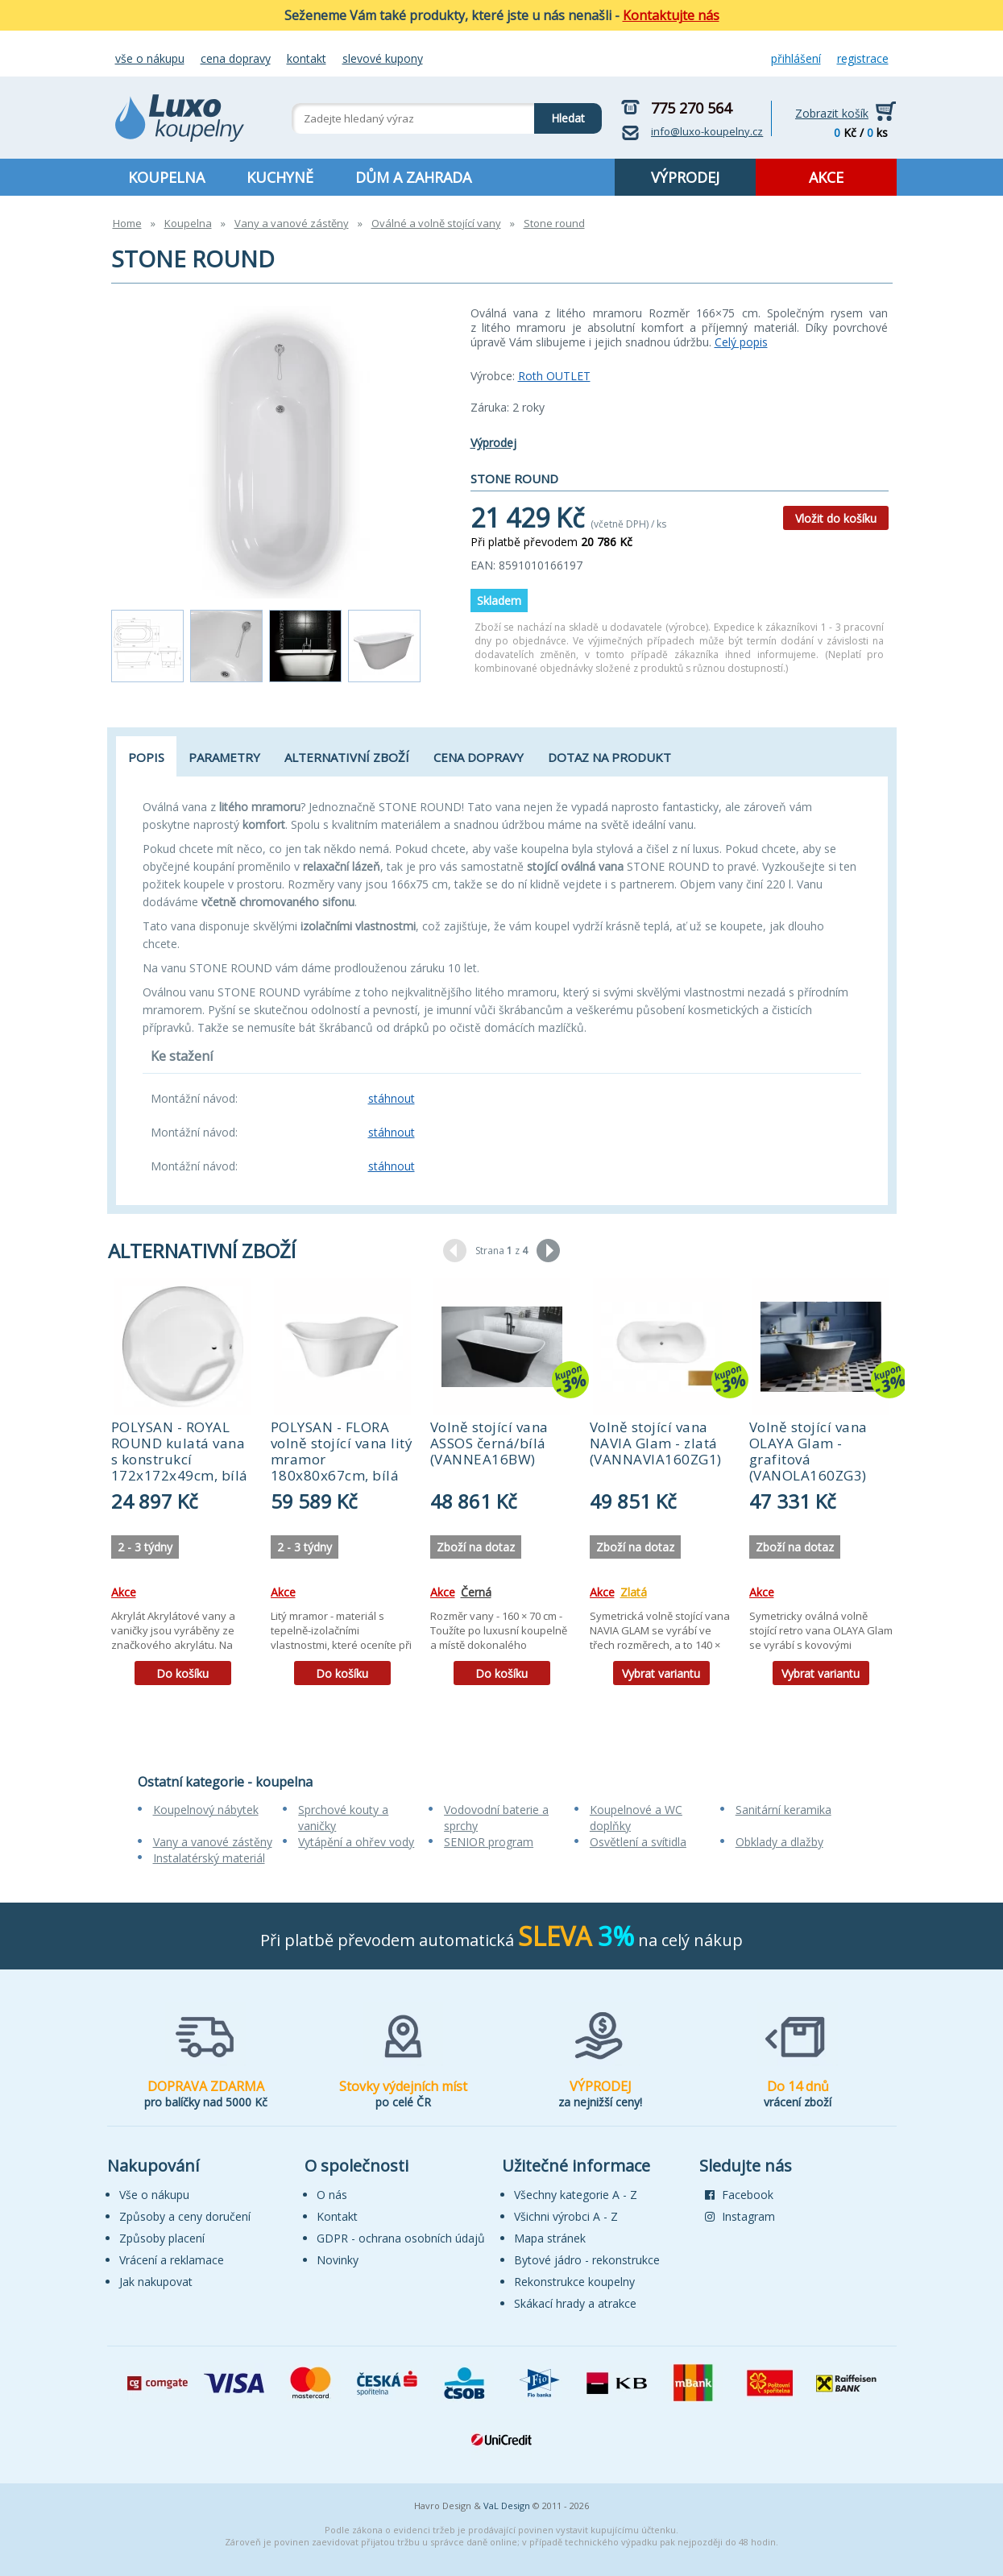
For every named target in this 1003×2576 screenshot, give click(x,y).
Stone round (554, 223)
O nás (332, 2194)
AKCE (826, 177)
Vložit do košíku (836, 518)
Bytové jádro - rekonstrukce (587, 2259)
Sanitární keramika (783, 1809)
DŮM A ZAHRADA (413, 177)
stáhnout (391, 1098)
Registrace (863, 58)
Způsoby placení (162, 2238)
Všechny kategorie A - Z (575, 2194)
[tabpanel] (183, 1487)
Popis (146, 757)
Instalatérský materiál (209, 1858)
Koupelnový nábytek (206, 1809)
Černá (476, 1592)
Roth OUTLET (554, 375)
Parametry (224, 757)
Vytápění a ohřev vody (356, 1841)
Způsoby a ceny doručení (185, 2216)
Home (127, 223)
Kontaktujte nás (671, 15)
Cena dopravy (236, 58)
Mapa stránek (550, 2238)
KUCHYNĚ (280, 177)
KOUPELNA (166, 177)
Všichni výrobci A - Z (566, 2216)
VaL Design (506, 2505)
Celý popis (741, 342)
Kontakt (306, 58)
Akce (123, 1592)
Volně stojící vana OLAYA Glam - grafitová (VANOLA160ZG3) (808, 1451)
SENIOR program (488, 1841)
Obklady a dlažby (779, 1841)
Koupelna (188, 223)
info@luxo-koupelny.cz (707, 131)
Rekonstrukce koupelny (574, 2281)
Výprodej (493, 442)
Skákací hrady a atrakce (575, 2303)
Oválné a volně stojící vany (436, 223)
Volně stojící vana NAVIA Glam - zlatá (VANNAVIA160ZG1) (656, 1443)
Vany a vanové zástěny (291, 223)
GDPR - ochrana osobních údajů (401, 2238)
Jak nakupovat (156, 2281)
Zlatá (633, 1592)
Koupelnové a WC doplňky (636, 1817)
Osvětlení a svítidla (638, 1841)
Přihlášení (796, 58)
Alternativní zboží (346, 757)
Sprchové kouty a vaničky (343, 1817)
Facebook (739, 2194)
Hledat (559, 114)
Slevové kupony (382, 58)
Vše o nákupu (149, 58)
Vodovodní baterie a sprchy (496, 1817)
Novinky (338, 2259)
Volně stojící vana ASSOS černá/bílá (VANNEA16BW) (489, 1443)
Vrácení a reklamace (171, 2259)
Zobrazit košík (831, 113)
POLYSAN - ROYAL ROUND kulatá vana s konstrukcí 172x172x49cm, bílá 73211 (179, 1459)
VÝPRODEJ (685, 177)
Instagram (740, 2216)
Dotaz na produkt (609, 757)
